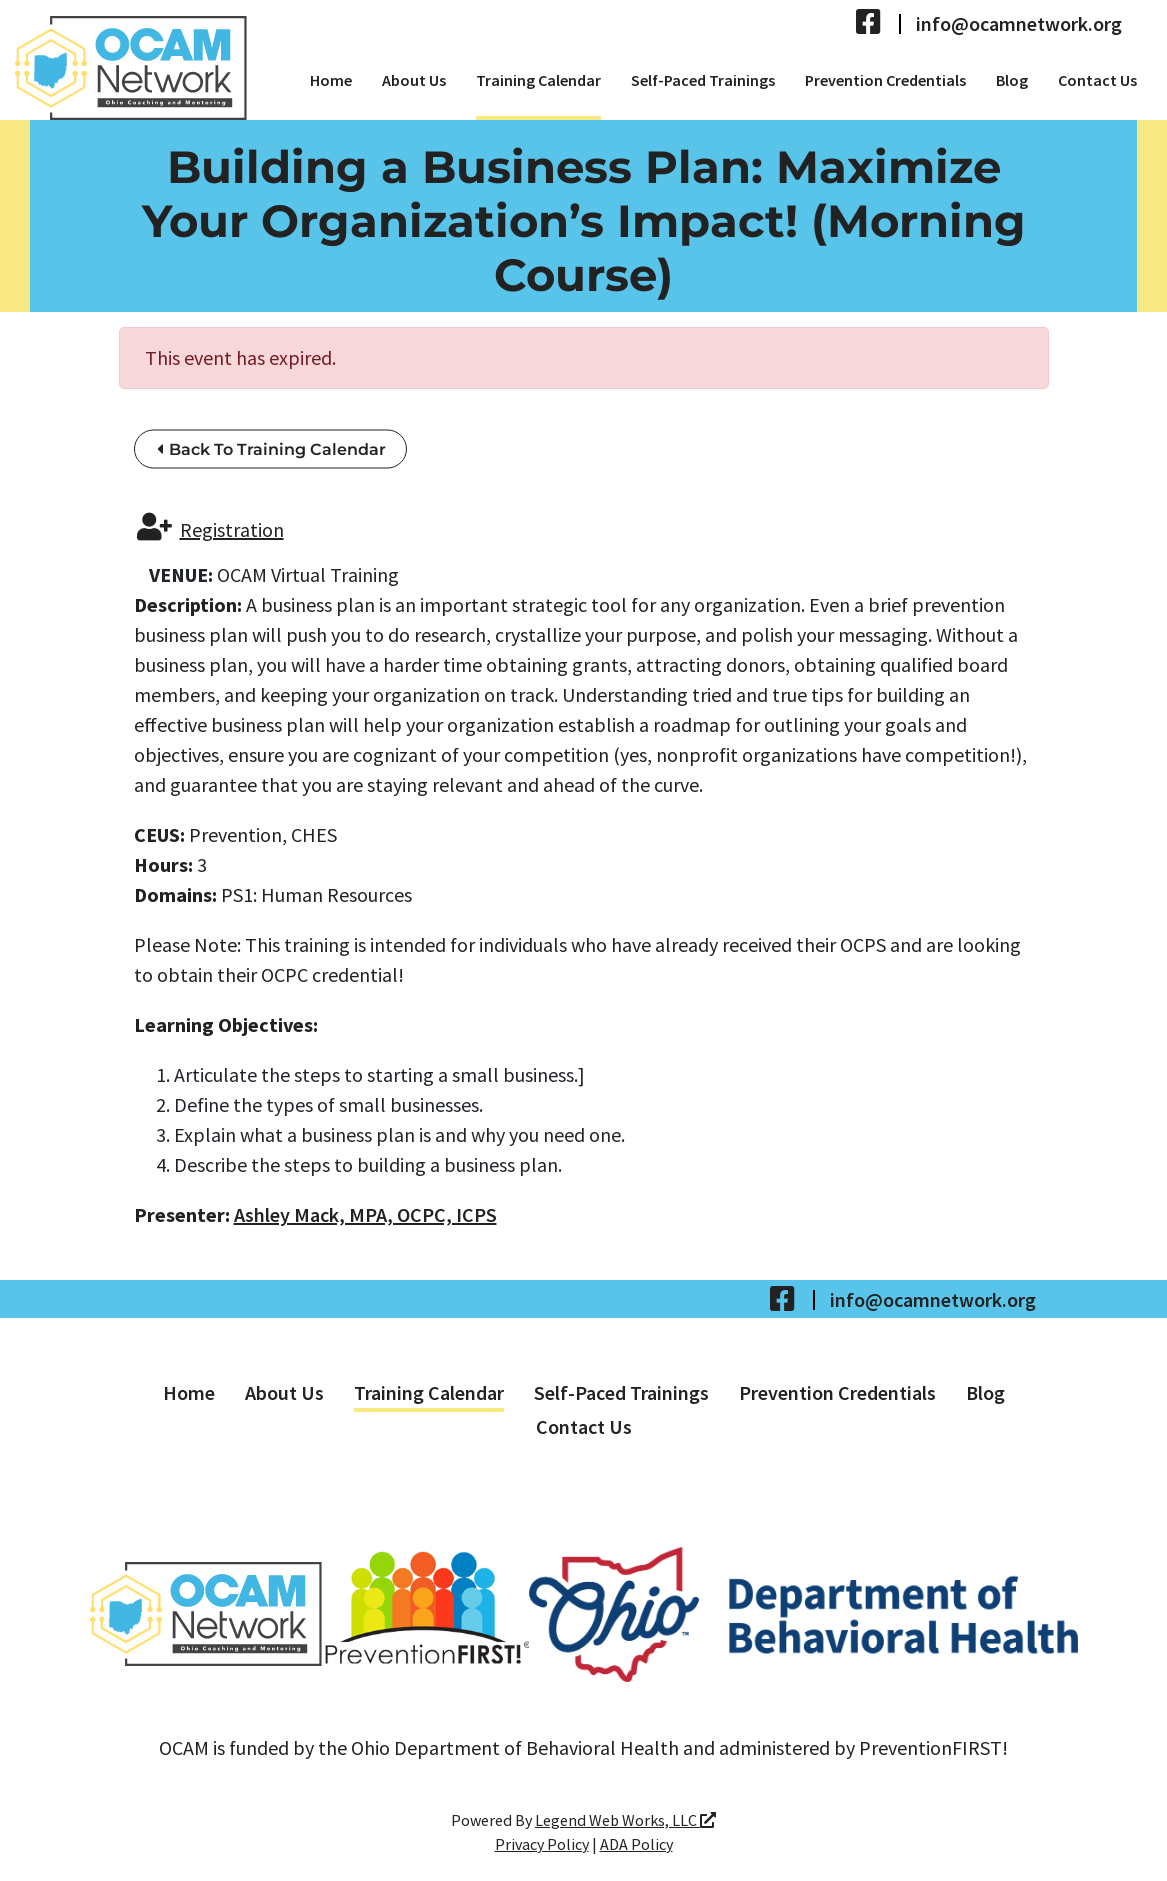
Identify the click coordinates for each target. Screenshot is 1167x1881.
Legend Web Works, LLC (625, 1820)
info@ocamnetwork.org (1019, 24)
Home (331, 80)
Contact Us (1097, 80)
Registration (210, 527)
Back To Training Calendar (271, 449)
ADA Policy (636, 1844)
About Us (414, 80)
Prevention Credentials (885, 80)
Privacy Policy (542, 1844)
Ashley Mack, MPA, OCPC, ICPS (365, 1214)
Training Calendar (538, 80)
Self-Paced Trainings (703, 80)
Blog (1012, 80)
